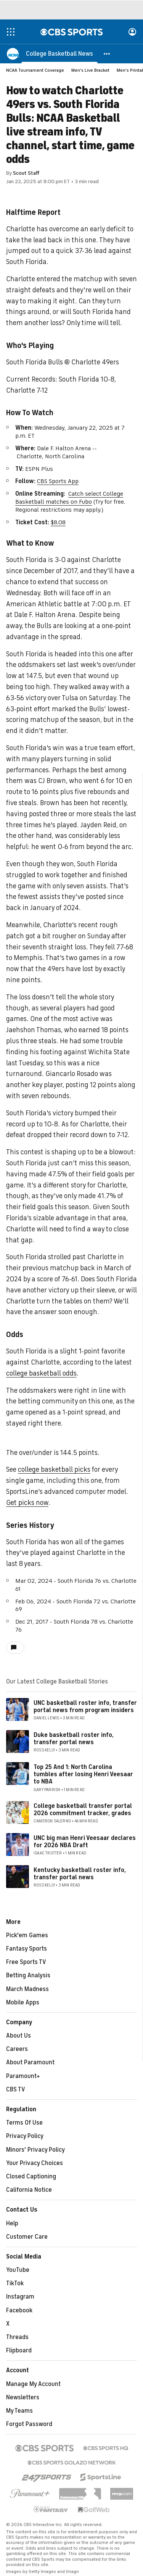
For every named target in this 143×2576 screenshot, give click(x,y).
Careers (17, 2049)
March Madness (27, 1989)
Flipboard (19, 2350)
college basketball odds (41, 1373)
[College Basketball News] (59, 53)
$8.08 (58, 522)
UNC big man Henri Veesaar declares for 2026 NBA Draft (85, 1841)
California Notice (29, 2190)
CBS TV (15, 2089)
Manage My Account (33, 2384)
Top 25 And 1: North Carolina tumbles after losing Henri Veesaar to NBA (83, 1774)
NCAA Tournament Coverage (35, 70)
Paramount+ (23, 2076)
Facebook (19, 2310)
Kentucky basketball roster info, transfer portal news (80, 1873)
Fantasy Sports (26, 1949)
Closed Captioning (31, 2176)
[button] (107, 53)
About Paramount (30, 2062)
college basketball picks (54, 1469)
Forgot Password (29, 2424)
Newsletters (22, 2397)
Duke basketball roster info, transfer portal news (74, 1738)
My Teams (19, 2411)
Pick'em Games (27, 1935)
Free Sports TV (26, 1962)
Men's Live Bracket (90, 70)
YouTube (17, 2270)
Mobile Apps (22, 2002)
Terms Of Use (24, 2123)
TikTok (15, 2283)
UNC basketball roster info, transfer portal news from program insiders (85, 1706)
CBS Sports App (58, 481)
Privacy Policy (24, 2136)
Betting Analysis (28, 1975)
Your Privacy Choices (34, 2163)
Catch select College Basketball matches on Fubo (69, 498)
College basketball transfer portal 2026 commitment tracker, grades (83, 1809)
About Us (18, 2036)
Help (12, 2223)
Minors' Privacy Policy (35, 2150)
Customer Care (27, 2237)
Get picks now (27, 1502)
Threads (17, 2337)
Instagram (20, 2297)
